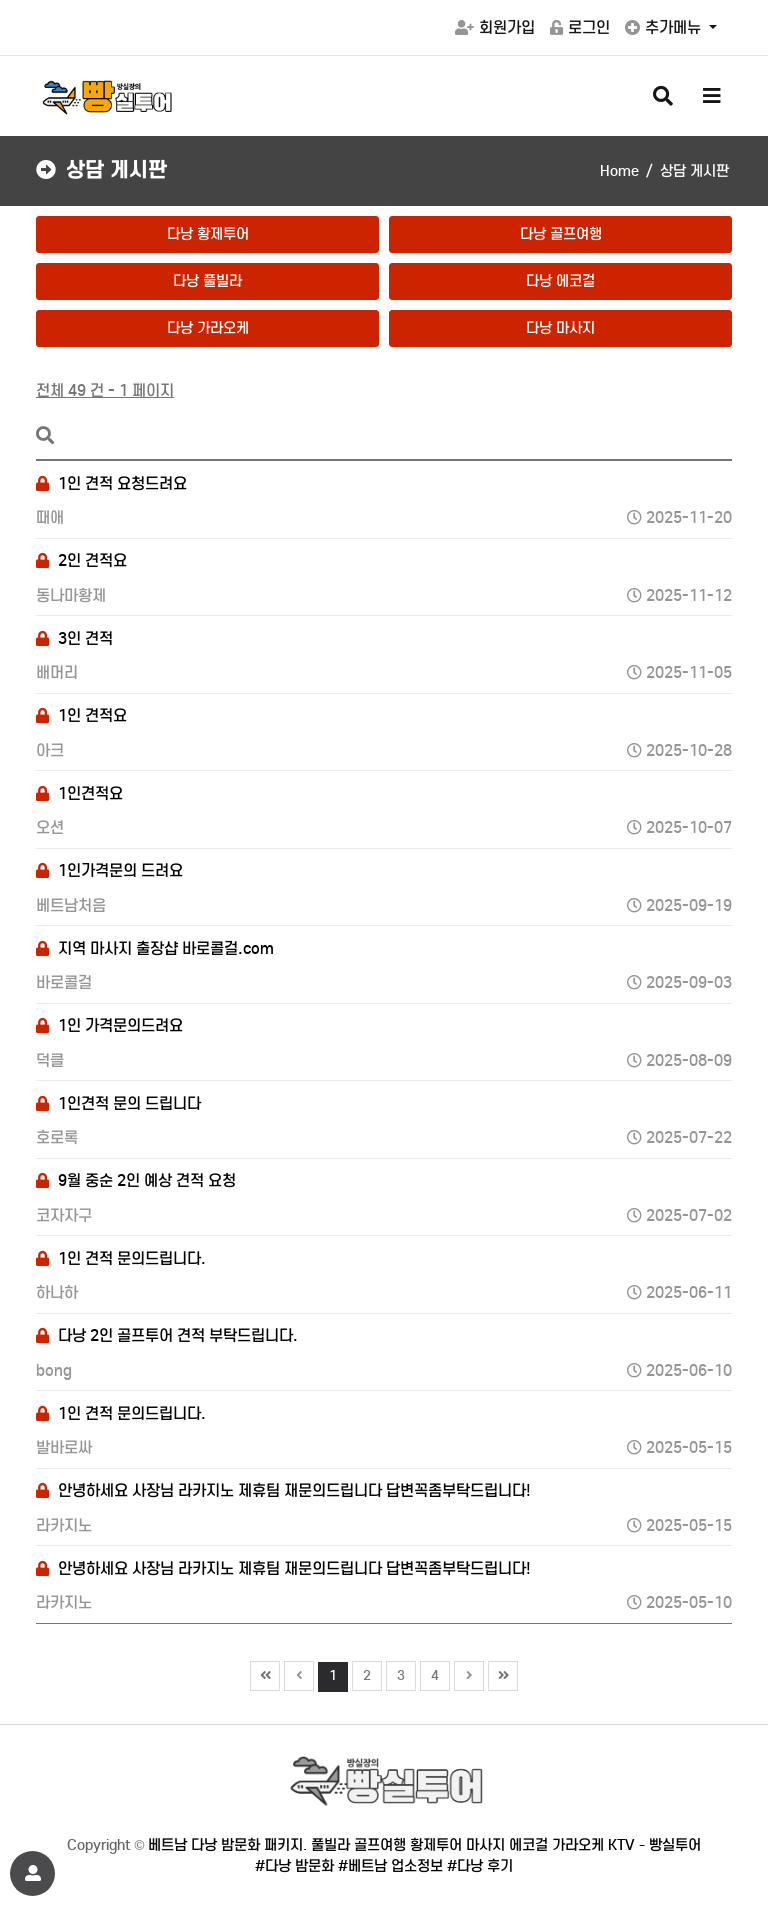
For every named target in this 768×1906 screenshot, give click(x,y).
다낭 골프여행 (561, 234)
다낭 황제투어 (208, 234)
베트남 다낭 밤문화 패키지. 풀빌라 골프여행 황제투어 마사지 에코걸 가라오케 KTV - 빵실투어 (424, 1845)
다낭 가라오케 (208, 328)
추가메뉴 (665, 27)
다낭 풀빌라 (207, 281)
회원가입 (495, 27)
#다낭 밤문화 (294, 1866)
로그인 (580, 27)
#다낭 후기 (480, 1866)
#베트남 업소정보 (390, 1866)
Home (619, 171)
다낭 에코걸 (560, 281)
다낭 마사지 (560, 328)
